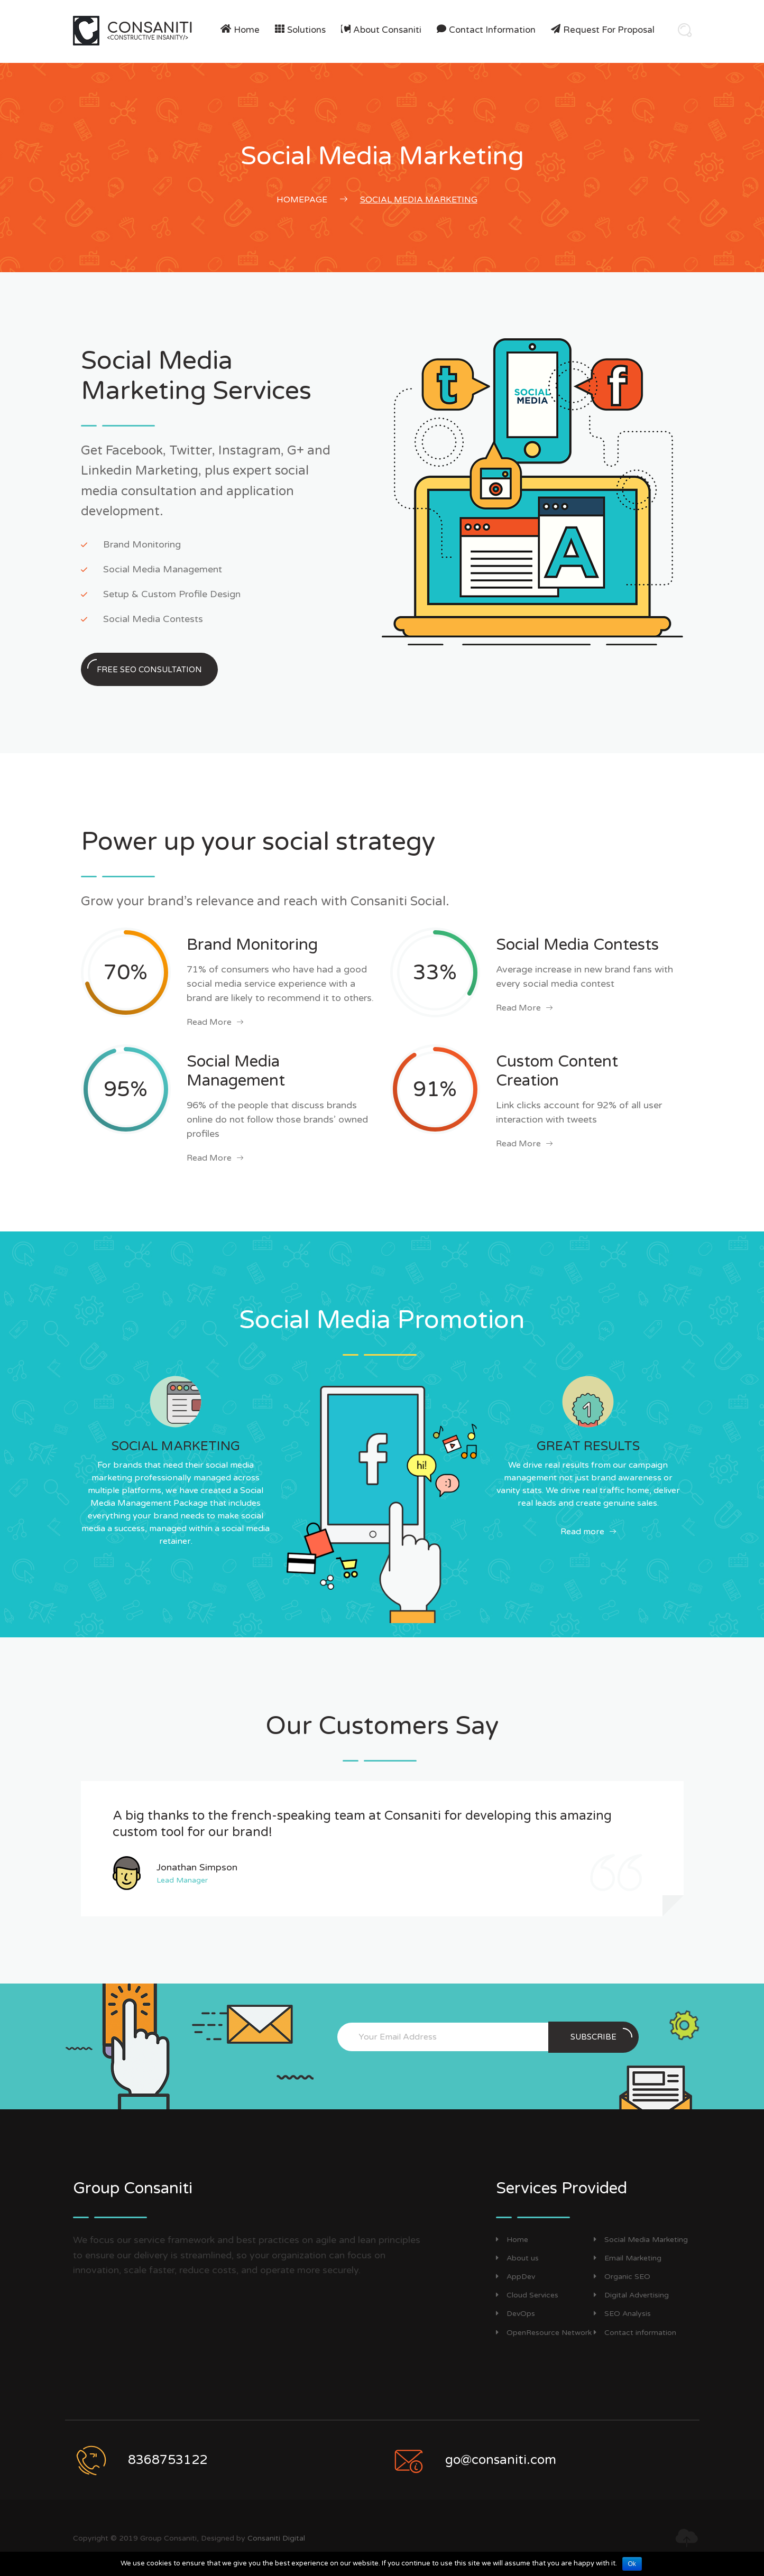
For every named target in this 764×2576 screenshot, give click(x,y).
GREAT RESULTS (588, 1446)
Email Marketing (627, 2258)
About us (517, 2258)
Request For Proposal (609, 29)
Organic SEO (622, 2276)
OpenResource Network (544, 2332)
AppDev (515, 2276)
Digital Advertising (631, 2295)
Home (247, 29)
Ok (632, 2564)
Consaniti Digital (276, 2538)
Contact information (492, 29)
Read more (588, 1531)
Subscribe (601, 2035)
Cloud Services (527, 2295)
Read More (215, 1022)
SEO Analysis (622, 2313)
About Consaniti (387, 29)
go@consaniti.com (500, 2460)
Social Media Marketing (641, 2239)
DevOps (515, 2313)
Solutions (306, 29)
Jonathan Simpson (197, 1867)
